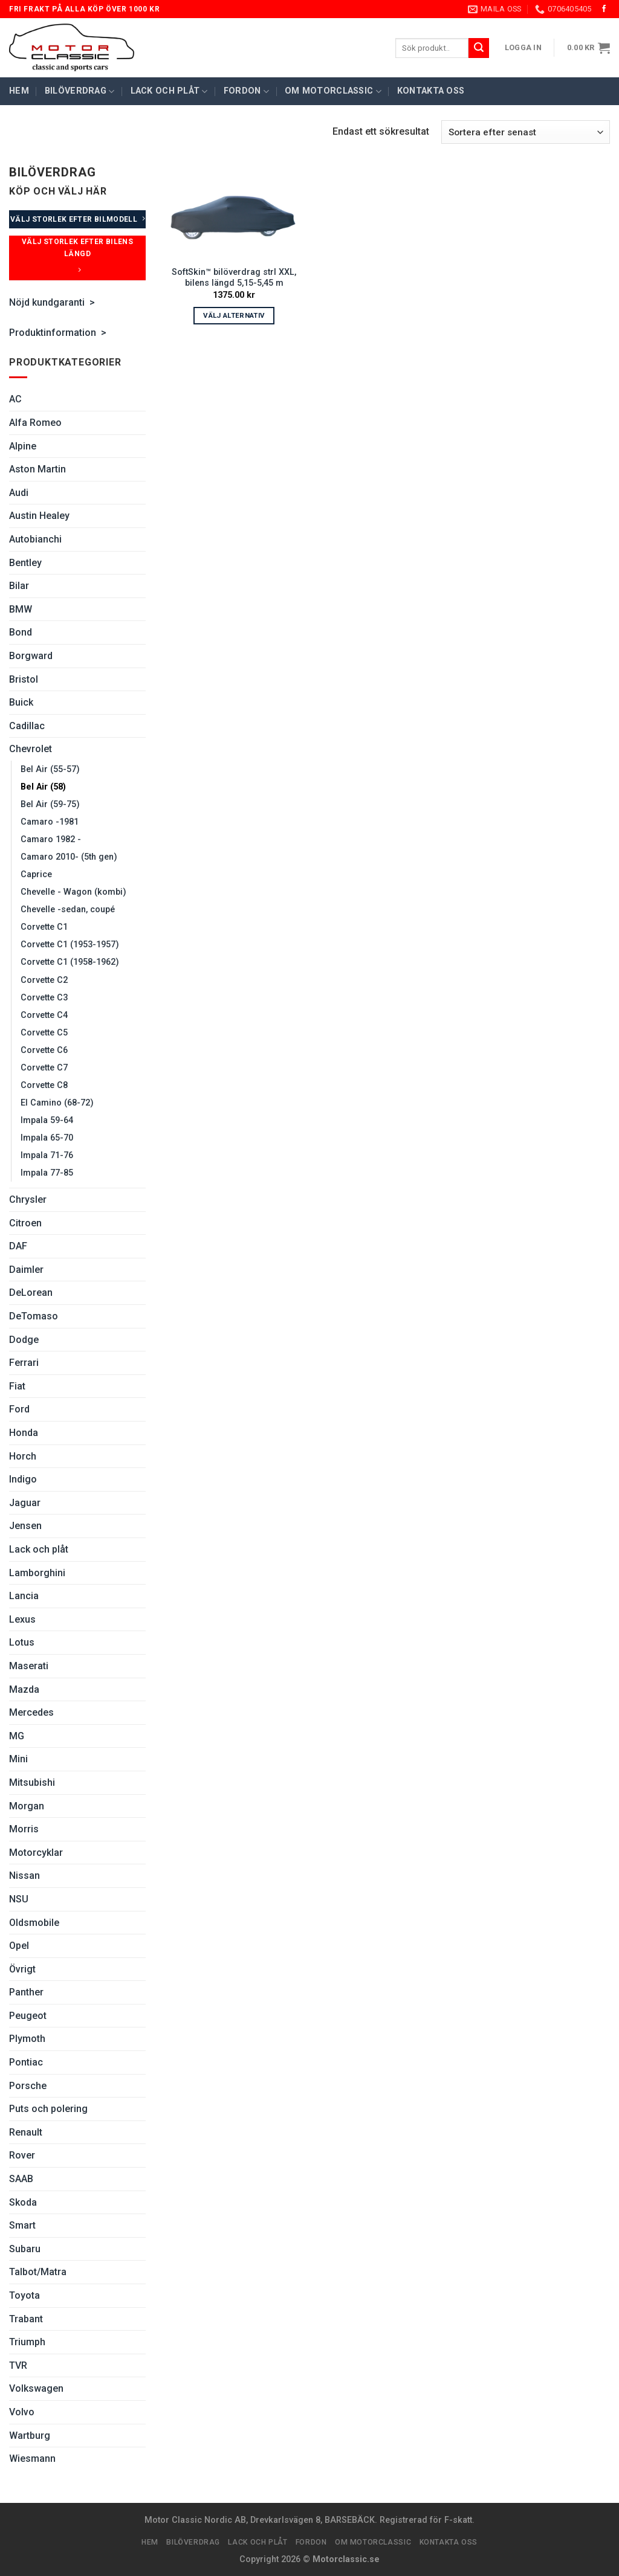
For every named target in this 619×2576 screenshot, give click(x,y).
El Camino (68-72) (57, 1103)
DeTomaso (33, 1316)
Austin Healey (39, 515)
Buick (21, 702)
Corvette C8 (44, 1085)
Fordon (246, 91)
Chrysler (28, 1199)
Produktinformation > (59, 332)
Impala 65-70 (47, 1138)
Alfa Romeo (35, 422)
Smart (22, 2225)
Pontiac (26, 2062)
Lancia (24, 1596)
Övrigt (22, 1969)
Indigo (23, 1479)
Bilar (19, 585)
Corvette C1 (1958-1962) (70, 962)
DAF (18, 1246)
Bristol (23, 679)
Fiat (17, 1386)
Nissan (24, 1875)
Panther (26, 1992)
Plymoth (27, 2038)
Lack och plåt (169, 91)
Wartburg (29, 2435)
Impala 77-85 (47, 1173)
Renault (25, 2132)
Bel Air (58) (43, 787)
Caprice (36, 874)
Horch (22, 1456)
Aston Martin (37, 469)
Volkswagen (36, 2388)
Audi (18, 492)
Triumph (27, 2342)
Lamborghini (37, 1573)
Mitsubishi (32, 1782)
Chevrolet (30, 749)
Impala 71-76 (47, 1155)
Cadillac (27, 726)
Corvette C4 (44, 1015)
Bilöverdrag (80, 91)
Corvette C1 (44, 927)
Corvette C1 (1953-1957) (70, 944)
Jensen (25, 1525)
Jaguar (25, 1503)
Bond (20, 632)
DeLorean (31, 1292)
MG (16, 1736)
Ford (19, 1409)
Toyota (24, 2295)
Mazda (24, 1689)
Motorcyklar (36, 1852)
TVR (18, 2365)
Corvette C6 (44, 1050)
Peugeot (28, 2015)
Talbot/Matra (37, 2272)
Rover (22, 2155)
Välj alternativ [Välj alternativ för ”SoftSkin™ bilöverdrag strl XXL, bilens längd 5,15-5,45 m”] (234, 315)
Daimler (26, 1269)
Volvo (21, 2412)
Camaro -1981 (50, 822)
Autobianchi (35, 539)
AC (15, 399)
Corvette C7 (44, 1068)
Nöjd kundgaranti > (52, 302)
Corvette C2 (44, 980)
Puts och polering (48, 2108)
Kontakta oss (430, 91)
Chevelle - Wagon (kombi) (73, 892)
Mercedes (31, 1712)
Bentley (25, 562)
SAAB (21, 2179)
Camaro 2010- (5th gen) (69, 857)
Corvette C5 (44, 1033)
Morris (24, 1829)
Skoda (23, 2202)
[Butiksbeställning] (525, 132)
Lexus (22, 1619)
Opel (19, 1945)
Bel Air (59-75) (50, 804)
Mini (18, 1759)
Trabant (26, 2319)
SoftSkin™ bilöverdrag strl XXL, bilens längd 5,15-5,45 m (234, 278)
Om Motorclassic (333, 91)
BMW (20, 609)
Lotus (21, 1642)
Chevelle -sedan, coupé (68, 909)
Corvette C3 (44, 998)
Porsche (28, 2085)
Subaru (25, 2249)
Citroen (25, 1223)
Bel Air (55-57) (50, 769)
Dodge (24, 1339)
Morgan (26, 1806)
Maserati (28, 1666)
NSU (18, 1899)
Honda (23, 1432)
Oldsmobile (34, 1922)
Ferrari (24, 1362)
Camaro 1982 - (51, 839)
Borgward (31, 656)
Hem (19, 91)
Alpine (22, 446)
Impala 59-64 (47, 1120)
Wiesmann (32, 2458)
